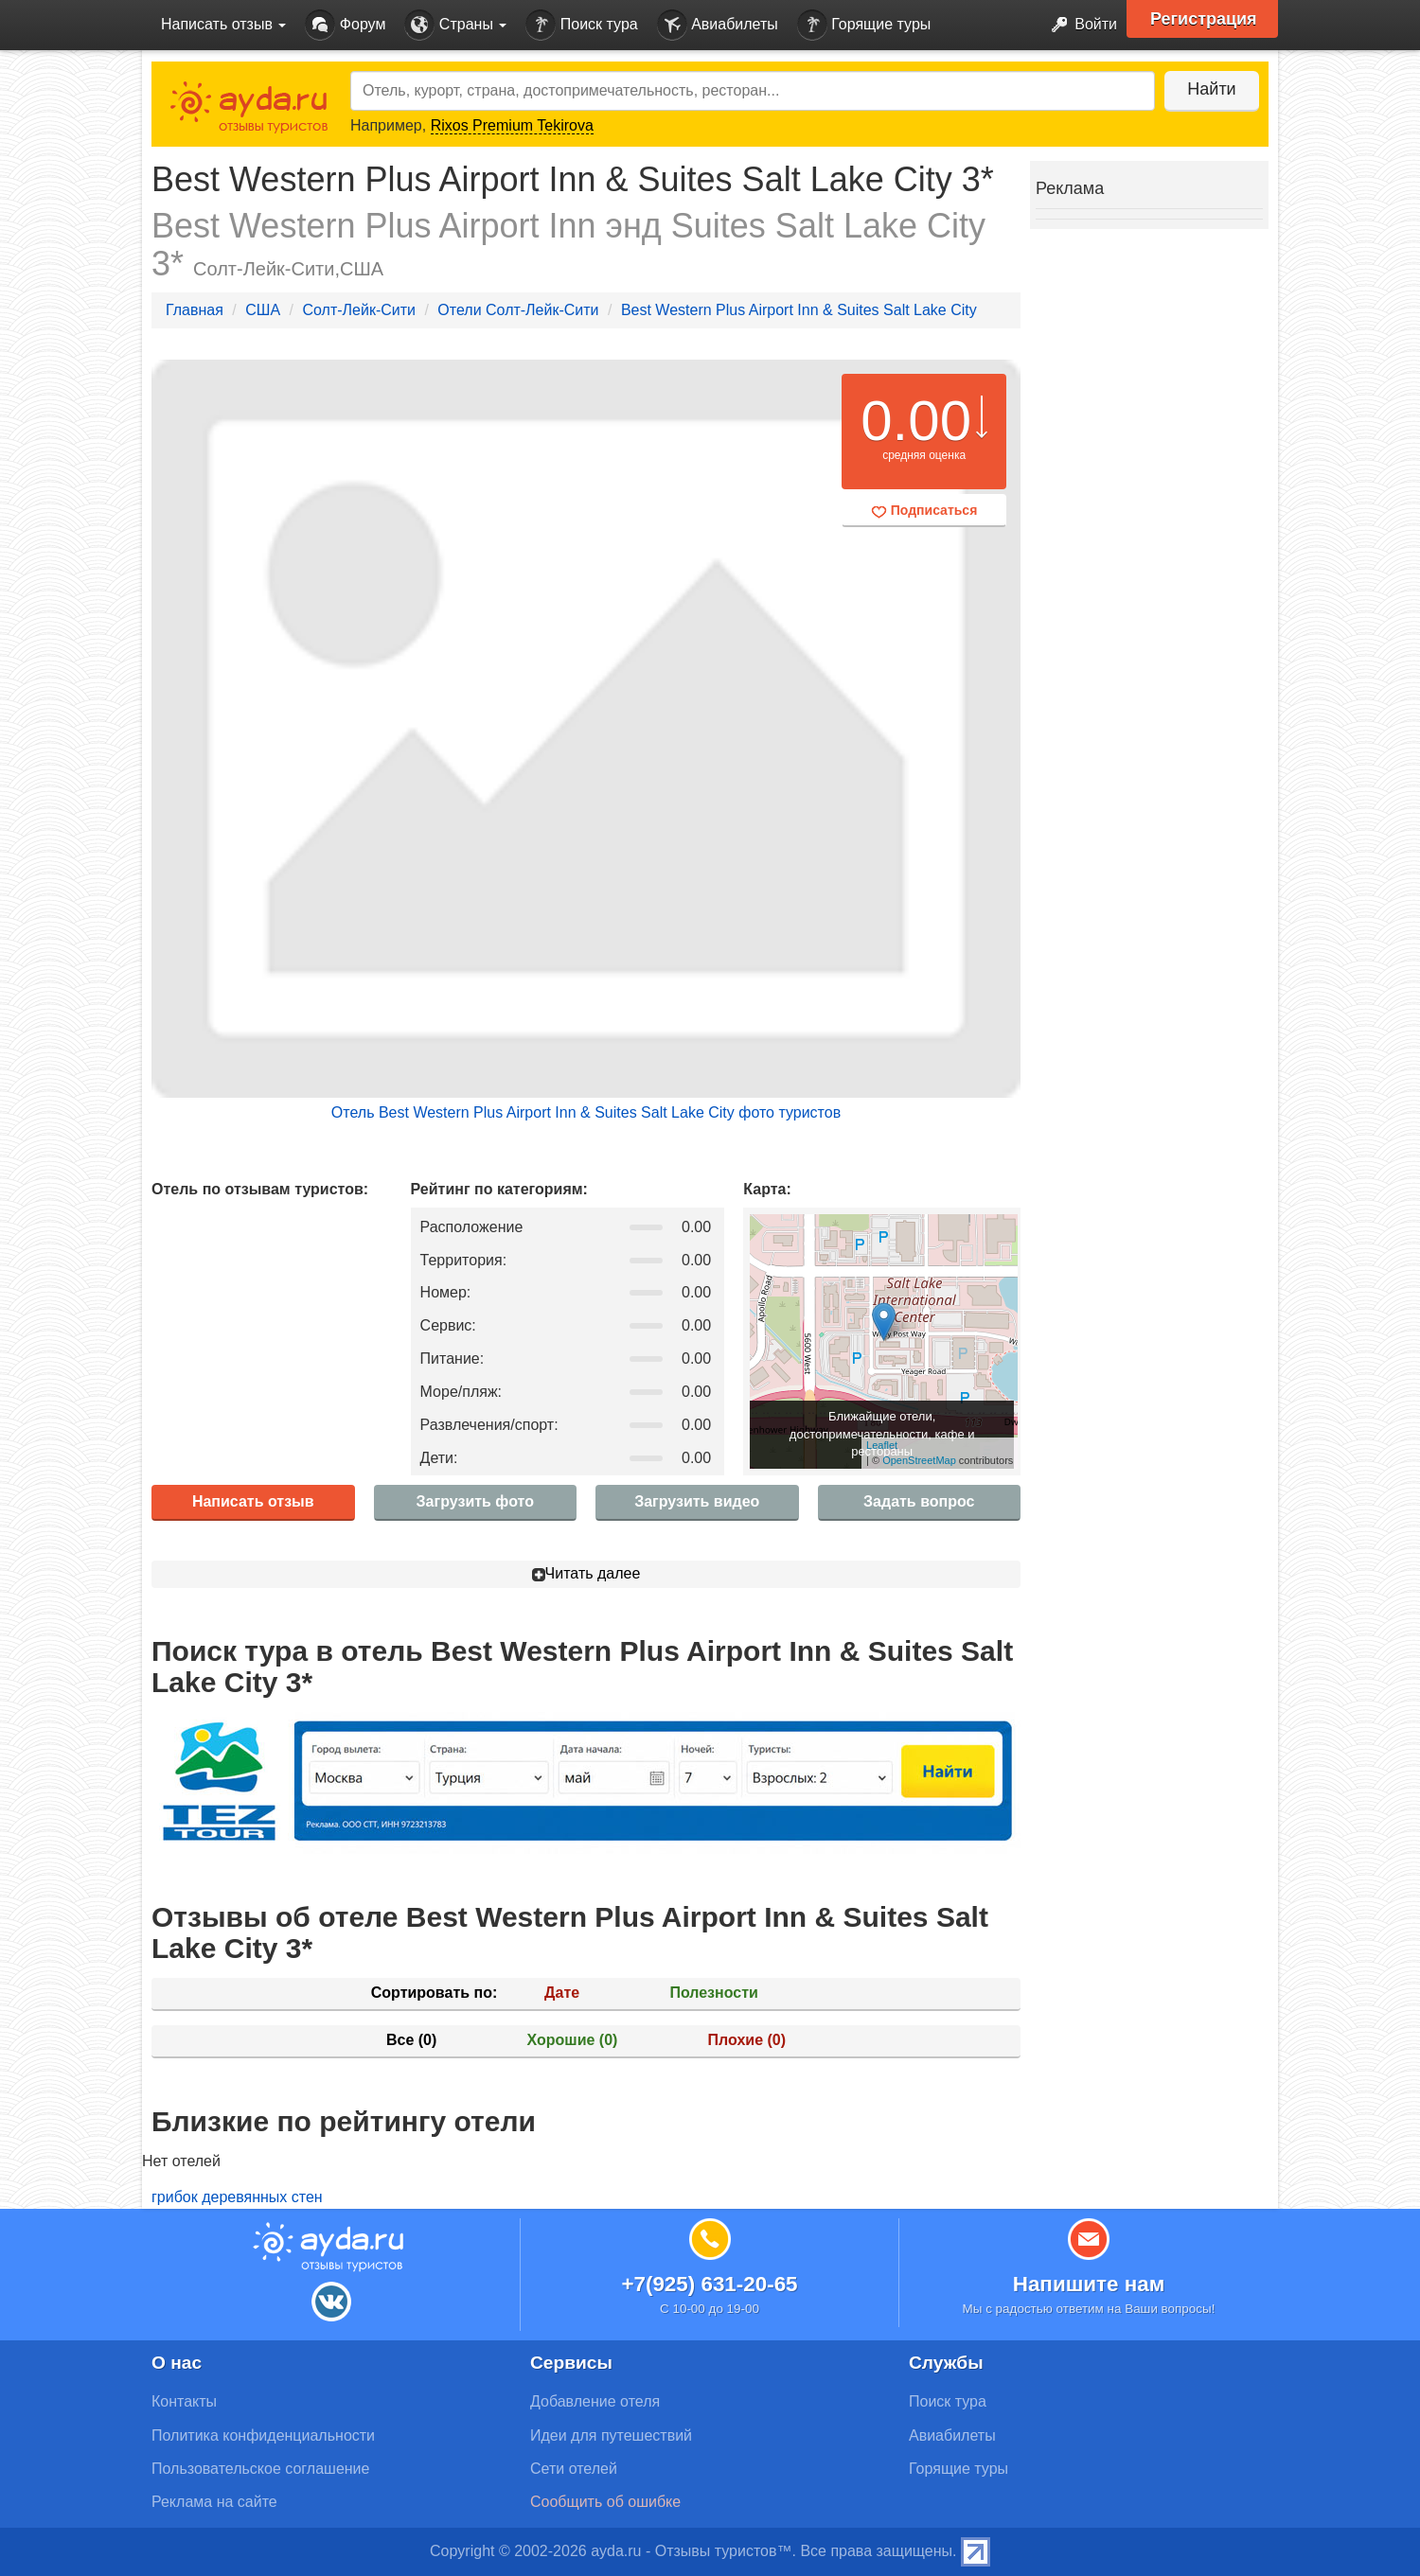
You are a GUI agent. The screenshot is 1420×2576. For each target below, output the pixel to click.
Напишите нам (1089, 2284)
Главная (194, 310)
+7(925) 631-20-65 (709, 2284)
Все (411, 2040)
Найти (1211, 88)
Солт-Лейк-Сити (359, 310)
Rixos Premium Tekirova (512, 125)
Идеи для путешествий (611, 2435)
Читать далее (586, 1573)
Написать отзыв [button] (223, 24)
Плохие (747, 2040)
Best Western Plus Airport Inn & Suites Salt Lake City (799, 310)
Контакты (184, 2401)
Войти (1078, 25)
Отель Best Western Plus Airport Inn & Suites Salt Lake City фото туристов (586, 1112)
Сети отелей (573, 2469)
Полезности (713, 1993)
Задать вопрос (918, 1501)
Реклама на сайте (214, 2502)
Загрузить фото (475, 1501)
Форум (345, 25)
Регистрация (1203, 18)
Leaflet (881, 1445)
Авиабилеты (717, 25)
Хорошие (572, 2040)
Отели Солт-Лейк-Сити (517, 310)
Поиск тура (581, 25)
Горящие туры (864, 25)
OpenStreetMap (919, 1460)
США (262, 310)
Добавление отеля (595, 2401)
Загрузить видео (696, 1501)
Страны (455, 25)
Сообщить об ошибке (605, 2502)
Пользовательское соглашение (260, 2469)
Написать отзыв (253, 1501)
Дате (561, 1993)
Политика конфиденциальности (263, 2435)
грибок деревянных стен (237, 2197)
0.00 (916, 420)
